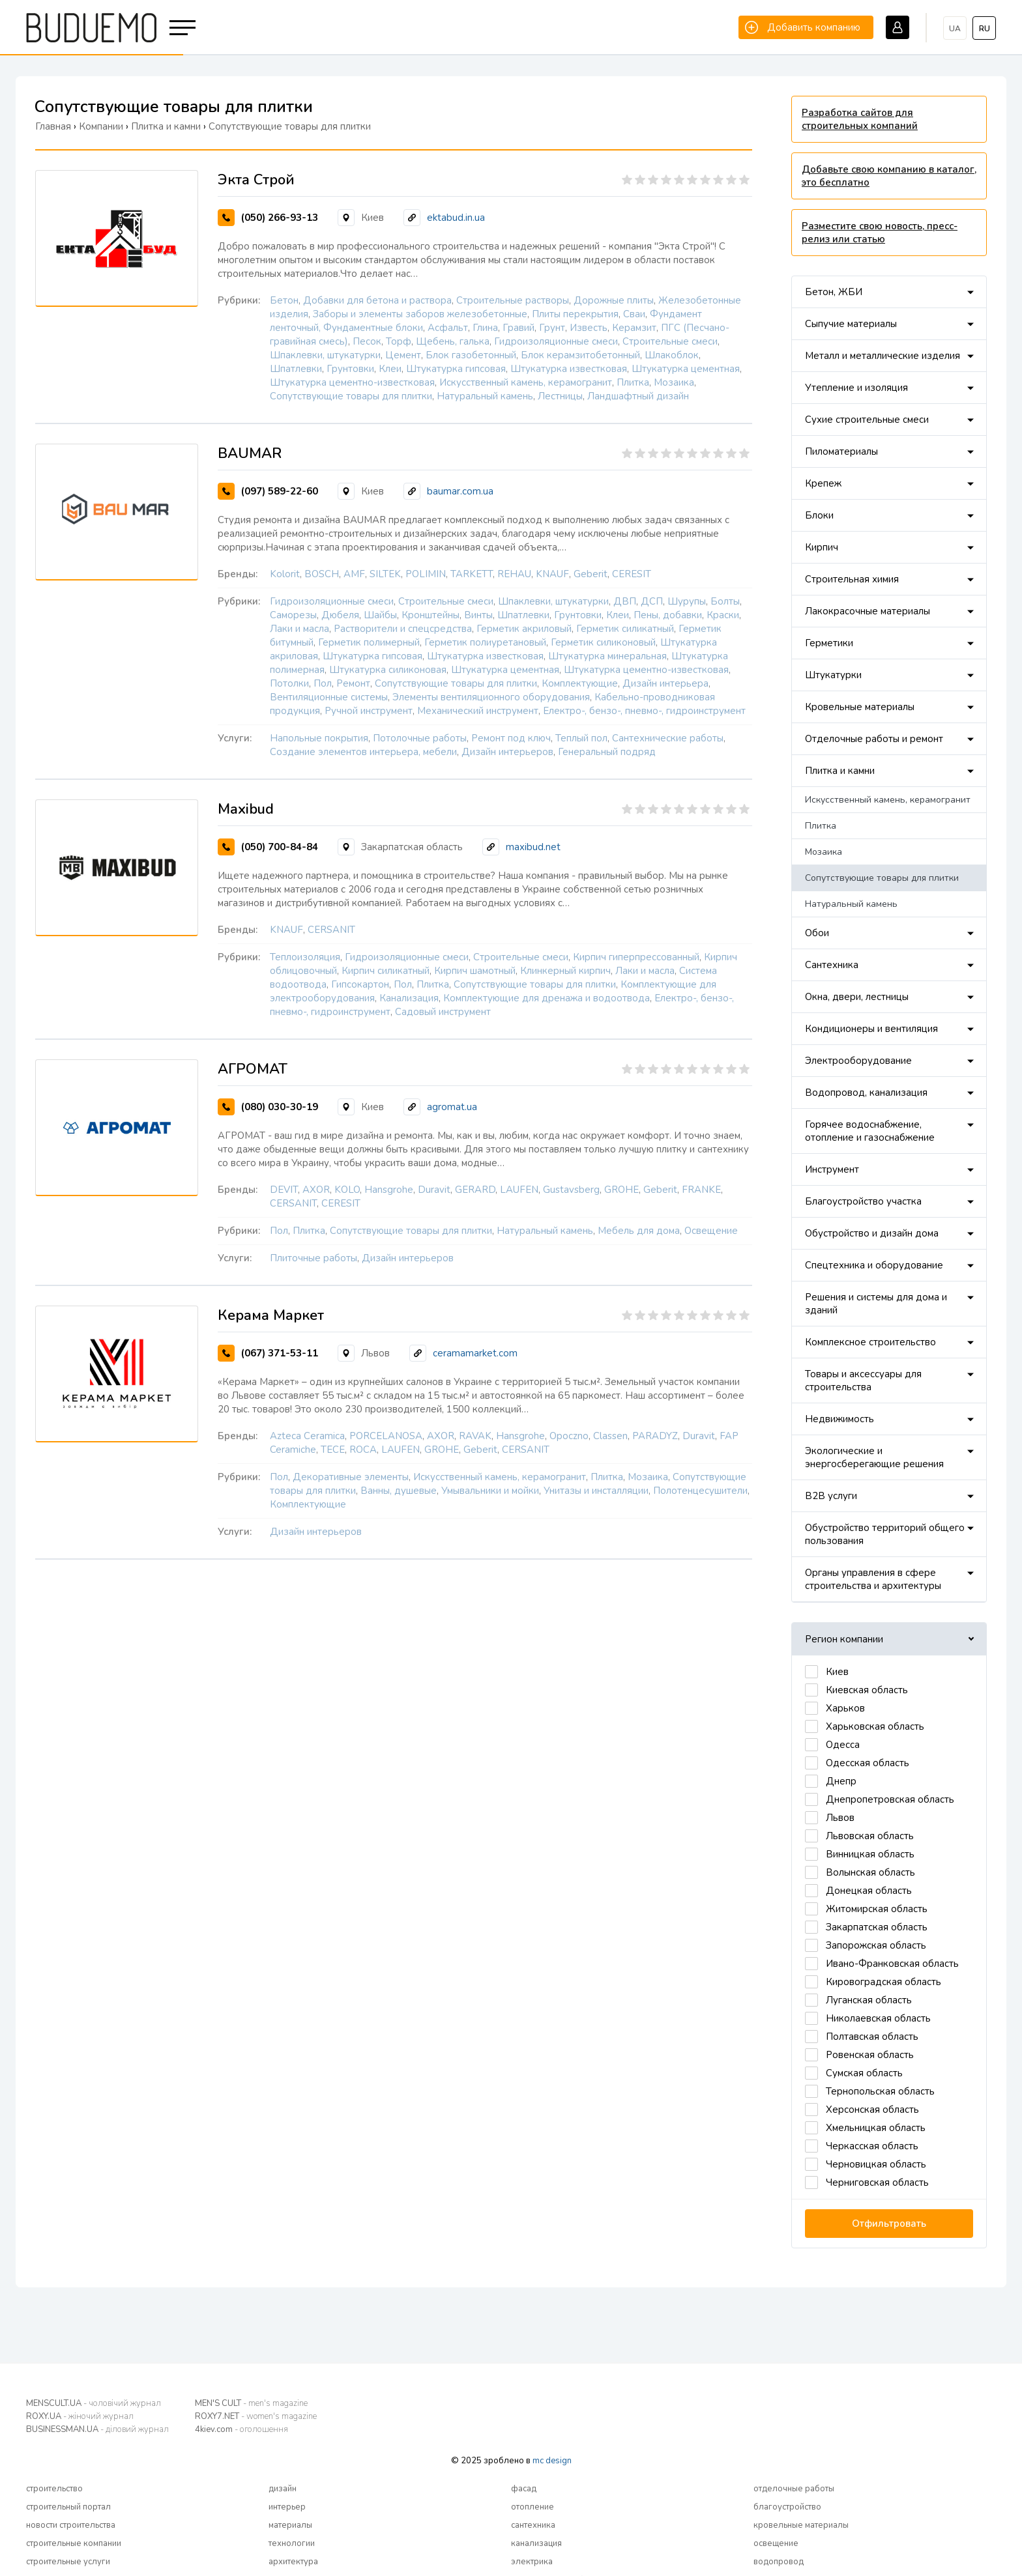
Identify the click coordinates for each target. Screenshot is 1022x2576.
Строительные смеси (670, 341)
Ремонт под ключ (511, 738)
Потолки (289, 683)
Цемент (403, 355)
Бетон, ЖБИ (833, 291)
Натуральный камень (485, 396)
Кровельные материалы (859, 706)
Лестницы (560, 396)
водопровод (778, 2562)
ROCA (363, 1449)
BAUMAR (250, 453)
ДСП (652, 601)
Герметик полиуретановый (485, 642)
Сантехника (831, 964)
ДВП (624, 601)
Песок (367, 341)
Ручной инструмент (369, 710)
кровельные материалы (801, 2525)
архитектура (293, 2562)
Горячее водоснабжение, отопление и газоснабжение (870, 1131)
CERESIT (631, 573)
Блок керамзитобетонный (580, 355)
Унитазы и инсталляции (596, 1490)
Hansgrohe (388, 1189)
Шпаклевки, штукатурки (325, 355)
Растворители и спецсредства (403, 628)
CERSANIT (331, 929)
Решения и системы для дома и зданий (876, 1304)
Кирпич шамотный (475, 970)
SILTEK (385, 573)
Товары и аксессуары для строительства (863, 1380)
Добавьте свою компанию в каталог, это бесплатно (889, 176)
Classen (610, 1435)
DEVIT (284, 1189)
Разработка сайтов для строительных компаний (860, 119)
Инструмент (832, 1169)
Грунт (552, 327)
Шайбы (380, 615)
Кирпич (821, 547)
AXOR (316, 1189)
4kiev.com (241, 2429)
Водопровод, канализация (866, 1092)
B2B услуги (831, 1495)
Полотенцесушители (700, 1490)
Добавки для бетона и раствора (377, 300)
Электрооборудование (858, 1060)
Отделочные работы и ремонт (874, 738)
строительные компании (73, 2543)
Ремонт (353, 683)
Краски (723, 615)
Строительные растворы (512, 300)
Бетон (284, 300)
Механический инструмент (477, 710)
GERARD (475, 1189)
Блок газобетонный (471, 355)
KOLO (347, 1189)
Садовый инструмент (443, 1011)
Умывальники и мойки (490, 1490)
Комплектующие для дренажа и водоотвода (546, 998)
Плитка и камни (840, 770)
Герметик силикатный (625, 628)
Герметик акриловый (524, 628)
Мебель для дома (639, 1230)
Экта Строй (256, 180)
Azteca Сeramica (307, 1435)
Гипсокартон (360, 984)
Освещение (711, 1230)
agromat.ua (452, 1106)
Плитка (633, 382)
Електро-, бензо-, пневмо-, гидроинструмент (644, 710)
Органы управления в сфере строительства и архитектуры (873, 1579)
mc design (552, 2461)
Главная (53, 126)
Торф (398, 341)
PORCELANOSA (385, 1435)
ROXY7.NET (256, 2416)
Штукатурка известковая (568, 368)
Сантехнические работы (667, 738)
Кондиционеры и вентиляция (871, 1028)
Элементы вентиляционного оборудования (491, 697)
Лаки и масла (299, 628)
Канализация (409, 998)
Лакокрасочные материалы (867, 611)
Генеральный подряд (607, 751)
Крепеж (823, 483)
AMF (354, 573)
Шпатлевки (296, 368)
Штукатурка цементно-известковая (352, 382)
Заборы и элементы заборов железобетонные (420, 314)
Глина (485, 327)
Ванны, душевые (398, 1490)
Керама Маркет (271, 1315)
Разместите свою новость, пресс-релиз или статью (879, 233)
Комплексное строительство (870, 1342)
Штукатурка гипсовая (456, 368)
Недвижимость (839, 1418)
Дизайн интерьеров (507, 751)
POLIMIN (425, 573)
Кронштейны (431, 615)
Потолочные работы (420, 738)
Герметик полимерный (369, 642)
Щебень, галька (452, 341)
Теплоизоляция (305, 957)
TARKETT (471, 573)
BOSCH (321, 573)
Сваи (634, 314)
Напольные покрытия (319, 738)
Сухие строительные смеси (867, 419)
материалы (290, 2525)
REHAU (514, 573)
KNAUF (552, 573)
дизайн (283, 2489)
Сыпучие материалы (851, 323)
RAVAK (475, 1435)
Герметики (829, 643)
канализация (536, 2543)
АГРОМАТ (252, 1069)
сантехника (533, 2525)
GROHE (621, 1189)
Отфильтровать (889, 2223)
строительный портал (68, 2507)
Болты (725, 601)
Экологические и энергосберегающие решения (874, 1457)
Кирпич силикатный (386, 970)
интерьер (287, 2507)
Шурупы (686, 601)
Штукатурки (833, 674)
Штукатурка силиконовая (387, 669)
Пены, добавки (668, 615)
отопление (532, 2507)
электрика (532, 2562)
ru (984, 28)
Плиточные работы (313, 1258)
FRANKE (701, 1189)
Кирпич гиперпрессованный (636, 957)
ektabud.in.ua (456, 217)
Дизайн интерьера (665, 683)
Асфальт (448, 327)
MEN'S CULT (251, 2403)
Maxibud (246, 809)
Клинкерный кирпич (565, 970)
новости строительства (70, 2525)
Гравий (518, 327)
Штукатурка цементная (686, 368)
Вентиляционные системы (329, 697)
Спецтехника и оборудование (874, 1265)
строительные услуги (68, 2562)
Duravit (434, 1189)
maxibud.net (533, 846)
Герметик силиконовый (603, 642)
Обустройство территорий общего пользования (885, 1534)
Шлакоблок (672, 355)
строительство (54, 2489)
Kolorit (285, 573)
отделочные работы (793, 2489)
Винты (478, 615)
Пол (323, 683)
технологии (292, 2543)
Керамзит (634, 327)
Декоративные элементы (351, 1476)
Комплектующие (580, 683)
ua (955, 28)
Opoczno (569, 1435)
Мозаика (674, 382)
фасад (523, 2489)
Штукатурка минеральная (607, 656)
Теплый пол (581, 738)
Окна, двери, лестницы (857, 996)
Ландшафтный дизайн (638, 396)
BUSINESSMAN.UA (97, 2429)
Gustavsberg (571, 1189)
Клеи (390, 368)
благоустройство (787, 2507)
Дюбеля (340, 615)
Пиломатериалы (841, 451)
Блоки (819, 515)
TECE (333, 1449)
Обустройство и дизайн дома (872, 1233)
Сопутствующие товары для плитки (351, 396)
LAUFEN (519, 1189)
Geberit (590, 573)
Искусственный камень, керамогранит (525, 382)
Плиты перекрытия (575, 314)
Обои (817, 932)
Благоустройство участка (863, 1201)
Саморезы (293, 615)
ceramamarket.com (475, 1353)
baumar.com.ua (460, 491)
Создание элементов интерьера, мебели (363, 751)
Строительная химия (852, 579)
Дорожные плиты (614, 300)
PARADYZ (655, 1435)
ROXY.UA (80, 2416)
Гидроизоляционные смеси (556, 341)
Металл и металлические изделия (882, 355)
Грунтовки (350, 368)
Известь (588, 327)
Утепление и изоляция (856, 387)
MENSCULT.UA (93, 2403)
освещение (775, 2543)
